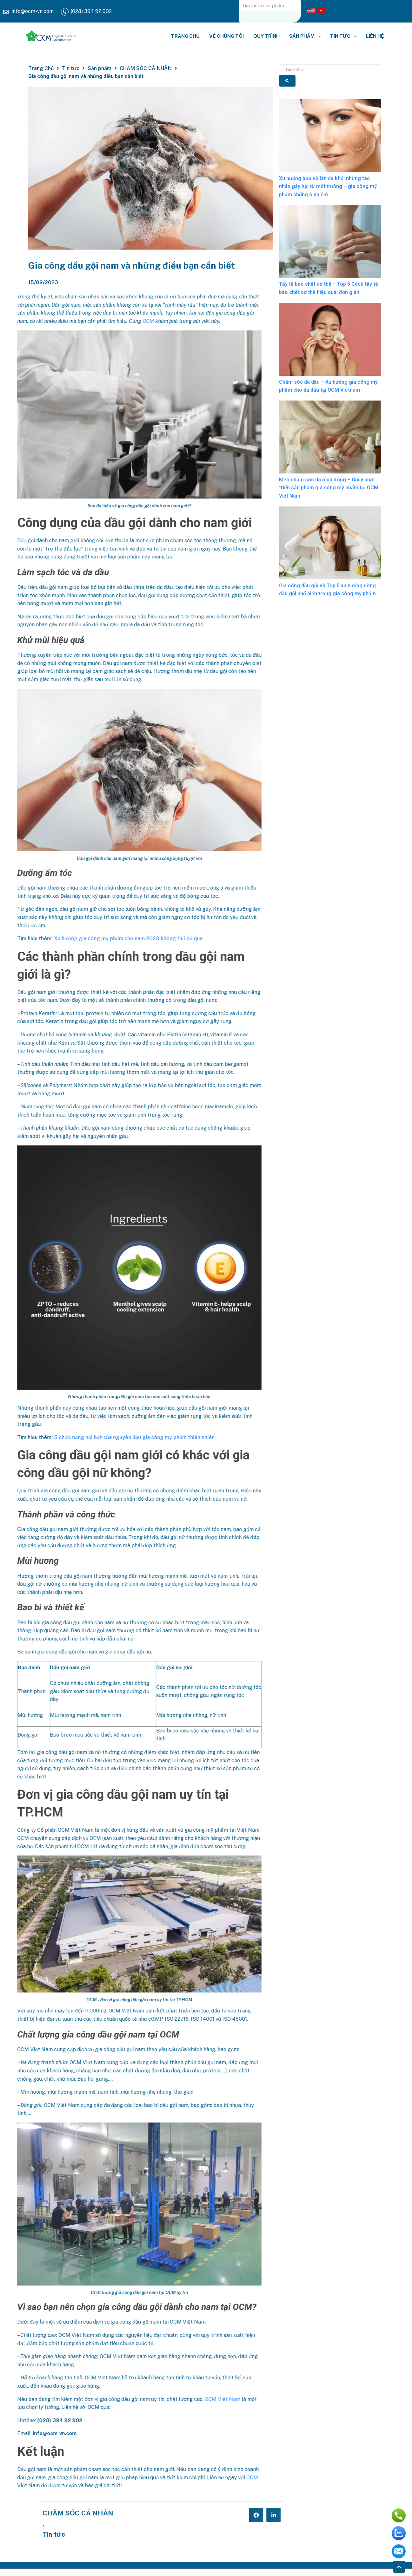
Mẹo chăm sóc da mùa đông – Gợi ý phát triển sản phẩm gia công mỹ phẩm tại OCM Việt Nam (328, 488)
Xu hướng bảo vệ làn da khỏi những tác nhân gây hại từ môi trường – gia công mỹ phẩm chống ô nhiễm (328, 186)
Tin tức (70, 68)
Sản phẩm (99, 68)
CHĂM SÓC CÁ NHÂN (146, 68)
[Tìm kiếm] (247, 17)
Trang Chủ (41, 68)
